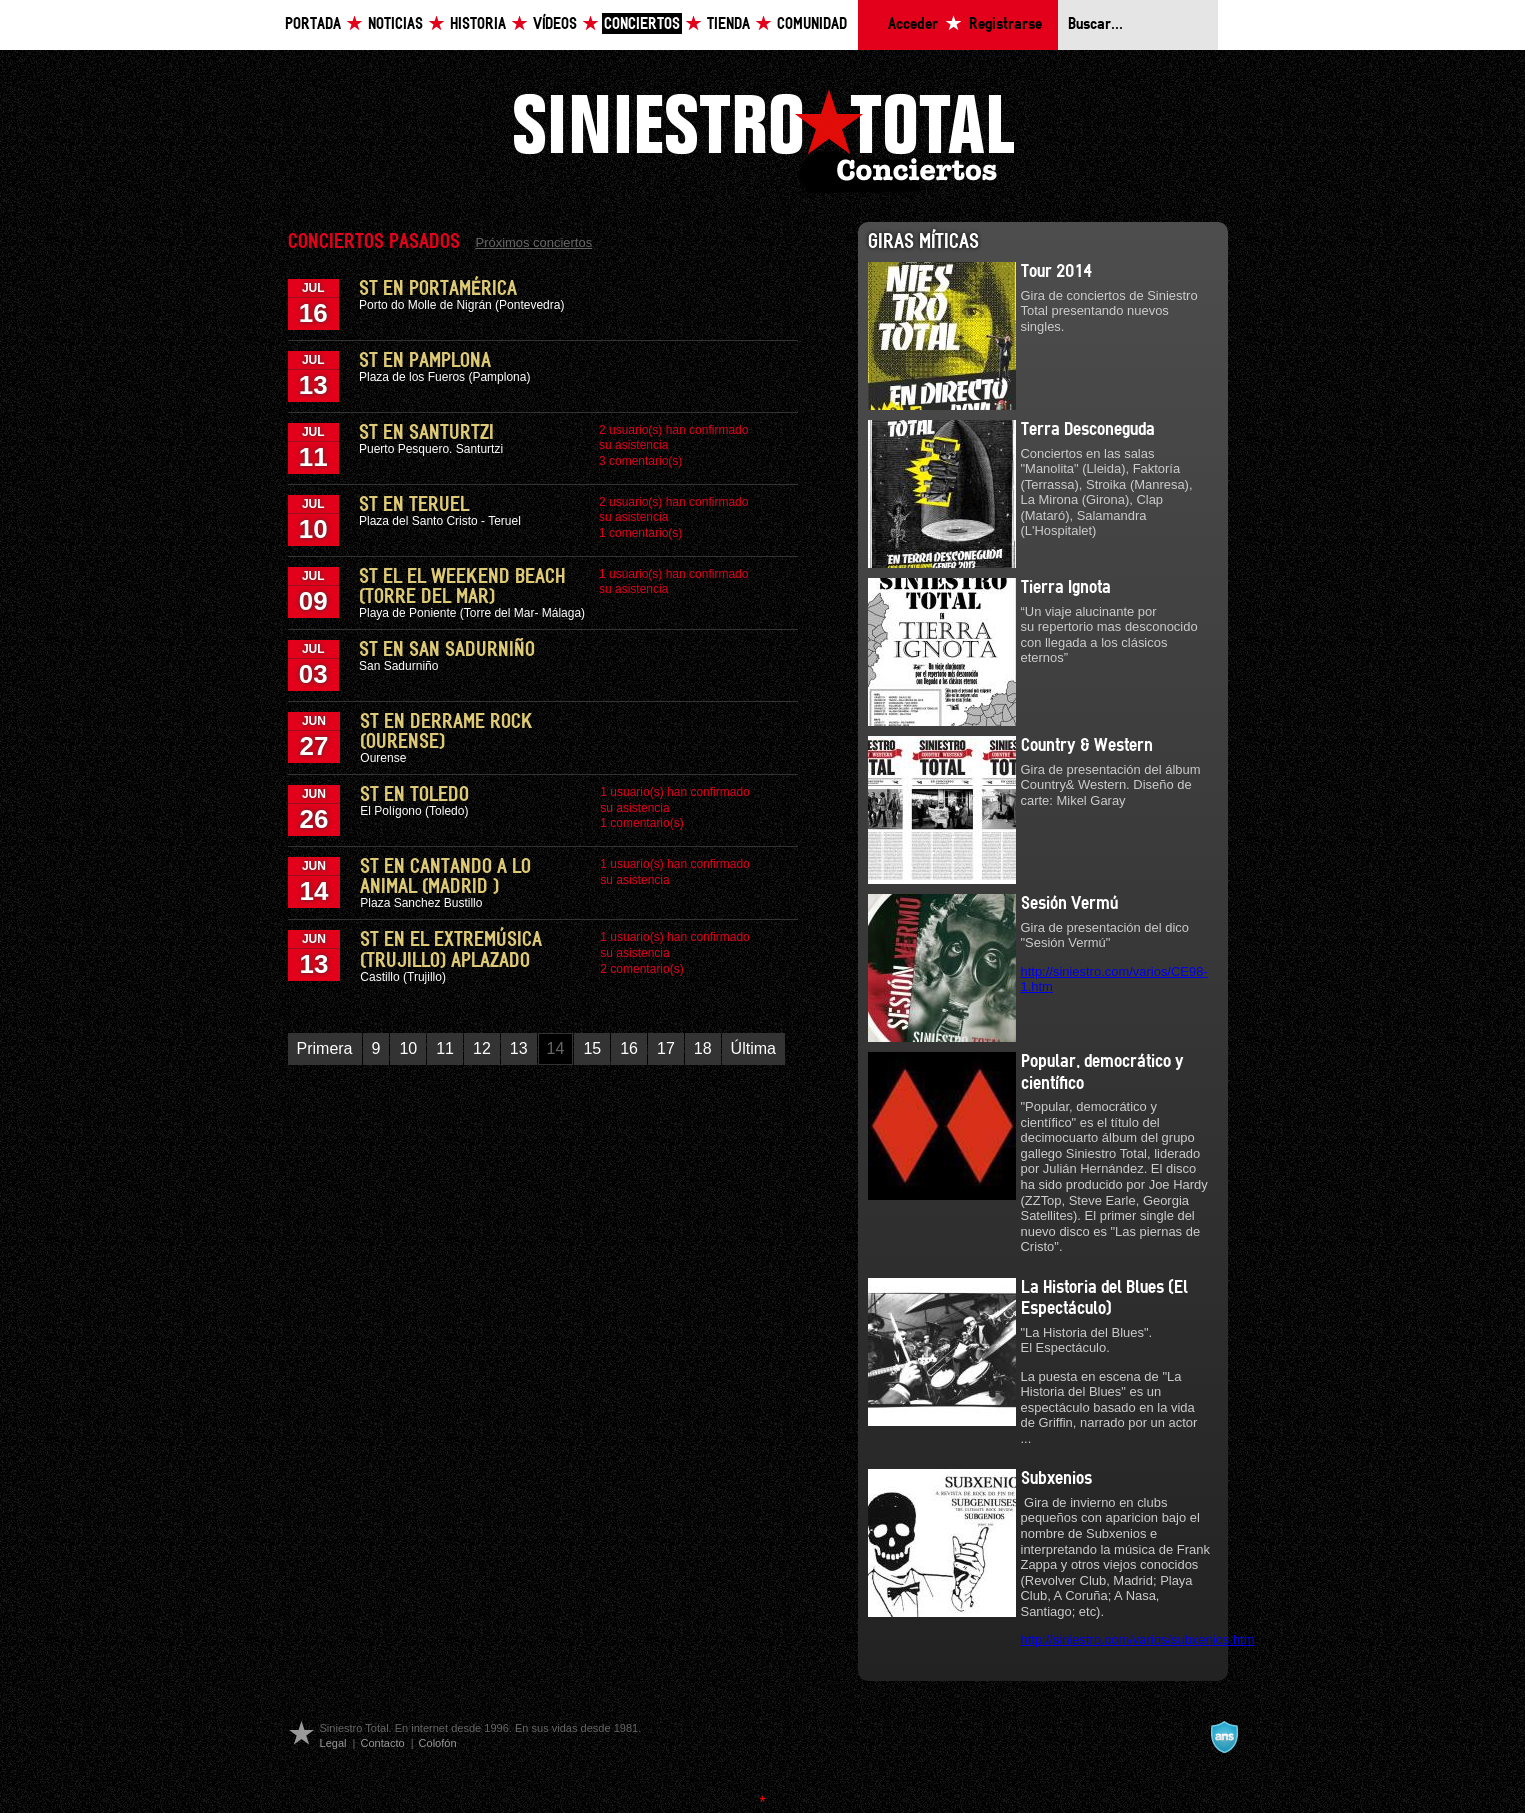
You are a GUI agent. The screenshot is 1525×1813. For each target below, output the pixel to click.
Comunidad (812, 24)
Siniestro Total (763, 138)
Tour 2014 (1056, 272)
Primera (325, 1048)
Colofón (438, 1743)
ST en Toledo (414, 795)
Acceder (913, 24)
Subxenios (1056, 1479)
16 (629, 1048)
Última (753, 1048)
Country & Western (1087, 746)
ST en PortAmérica (438, 289)
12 (482, 1048)
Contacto (382, 1743)
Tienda (728, 24)
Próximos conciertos (534, 242)
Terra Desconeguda (1088, 430)
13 (519, 1048)
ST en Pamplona (425, 361)
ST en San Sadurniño (447, 650)
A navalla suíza (1224, 1737)
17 (666, 1048)
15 (592, 1048)
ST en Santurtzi (426, 433)
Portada (313, 24)
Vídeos (555, 24)
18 (703, 1048)
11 (445, 1048)
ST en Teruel (414, 505)
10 (408, 1048)
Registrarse (1005, 24)
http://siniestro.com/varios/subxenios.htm (1138, 1639)
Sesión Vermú (1069, 904)
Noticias (395, 24)
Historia (478, 24)
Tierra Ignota (1066, 588)
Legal (333, 1743)
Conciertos (642, 24)
